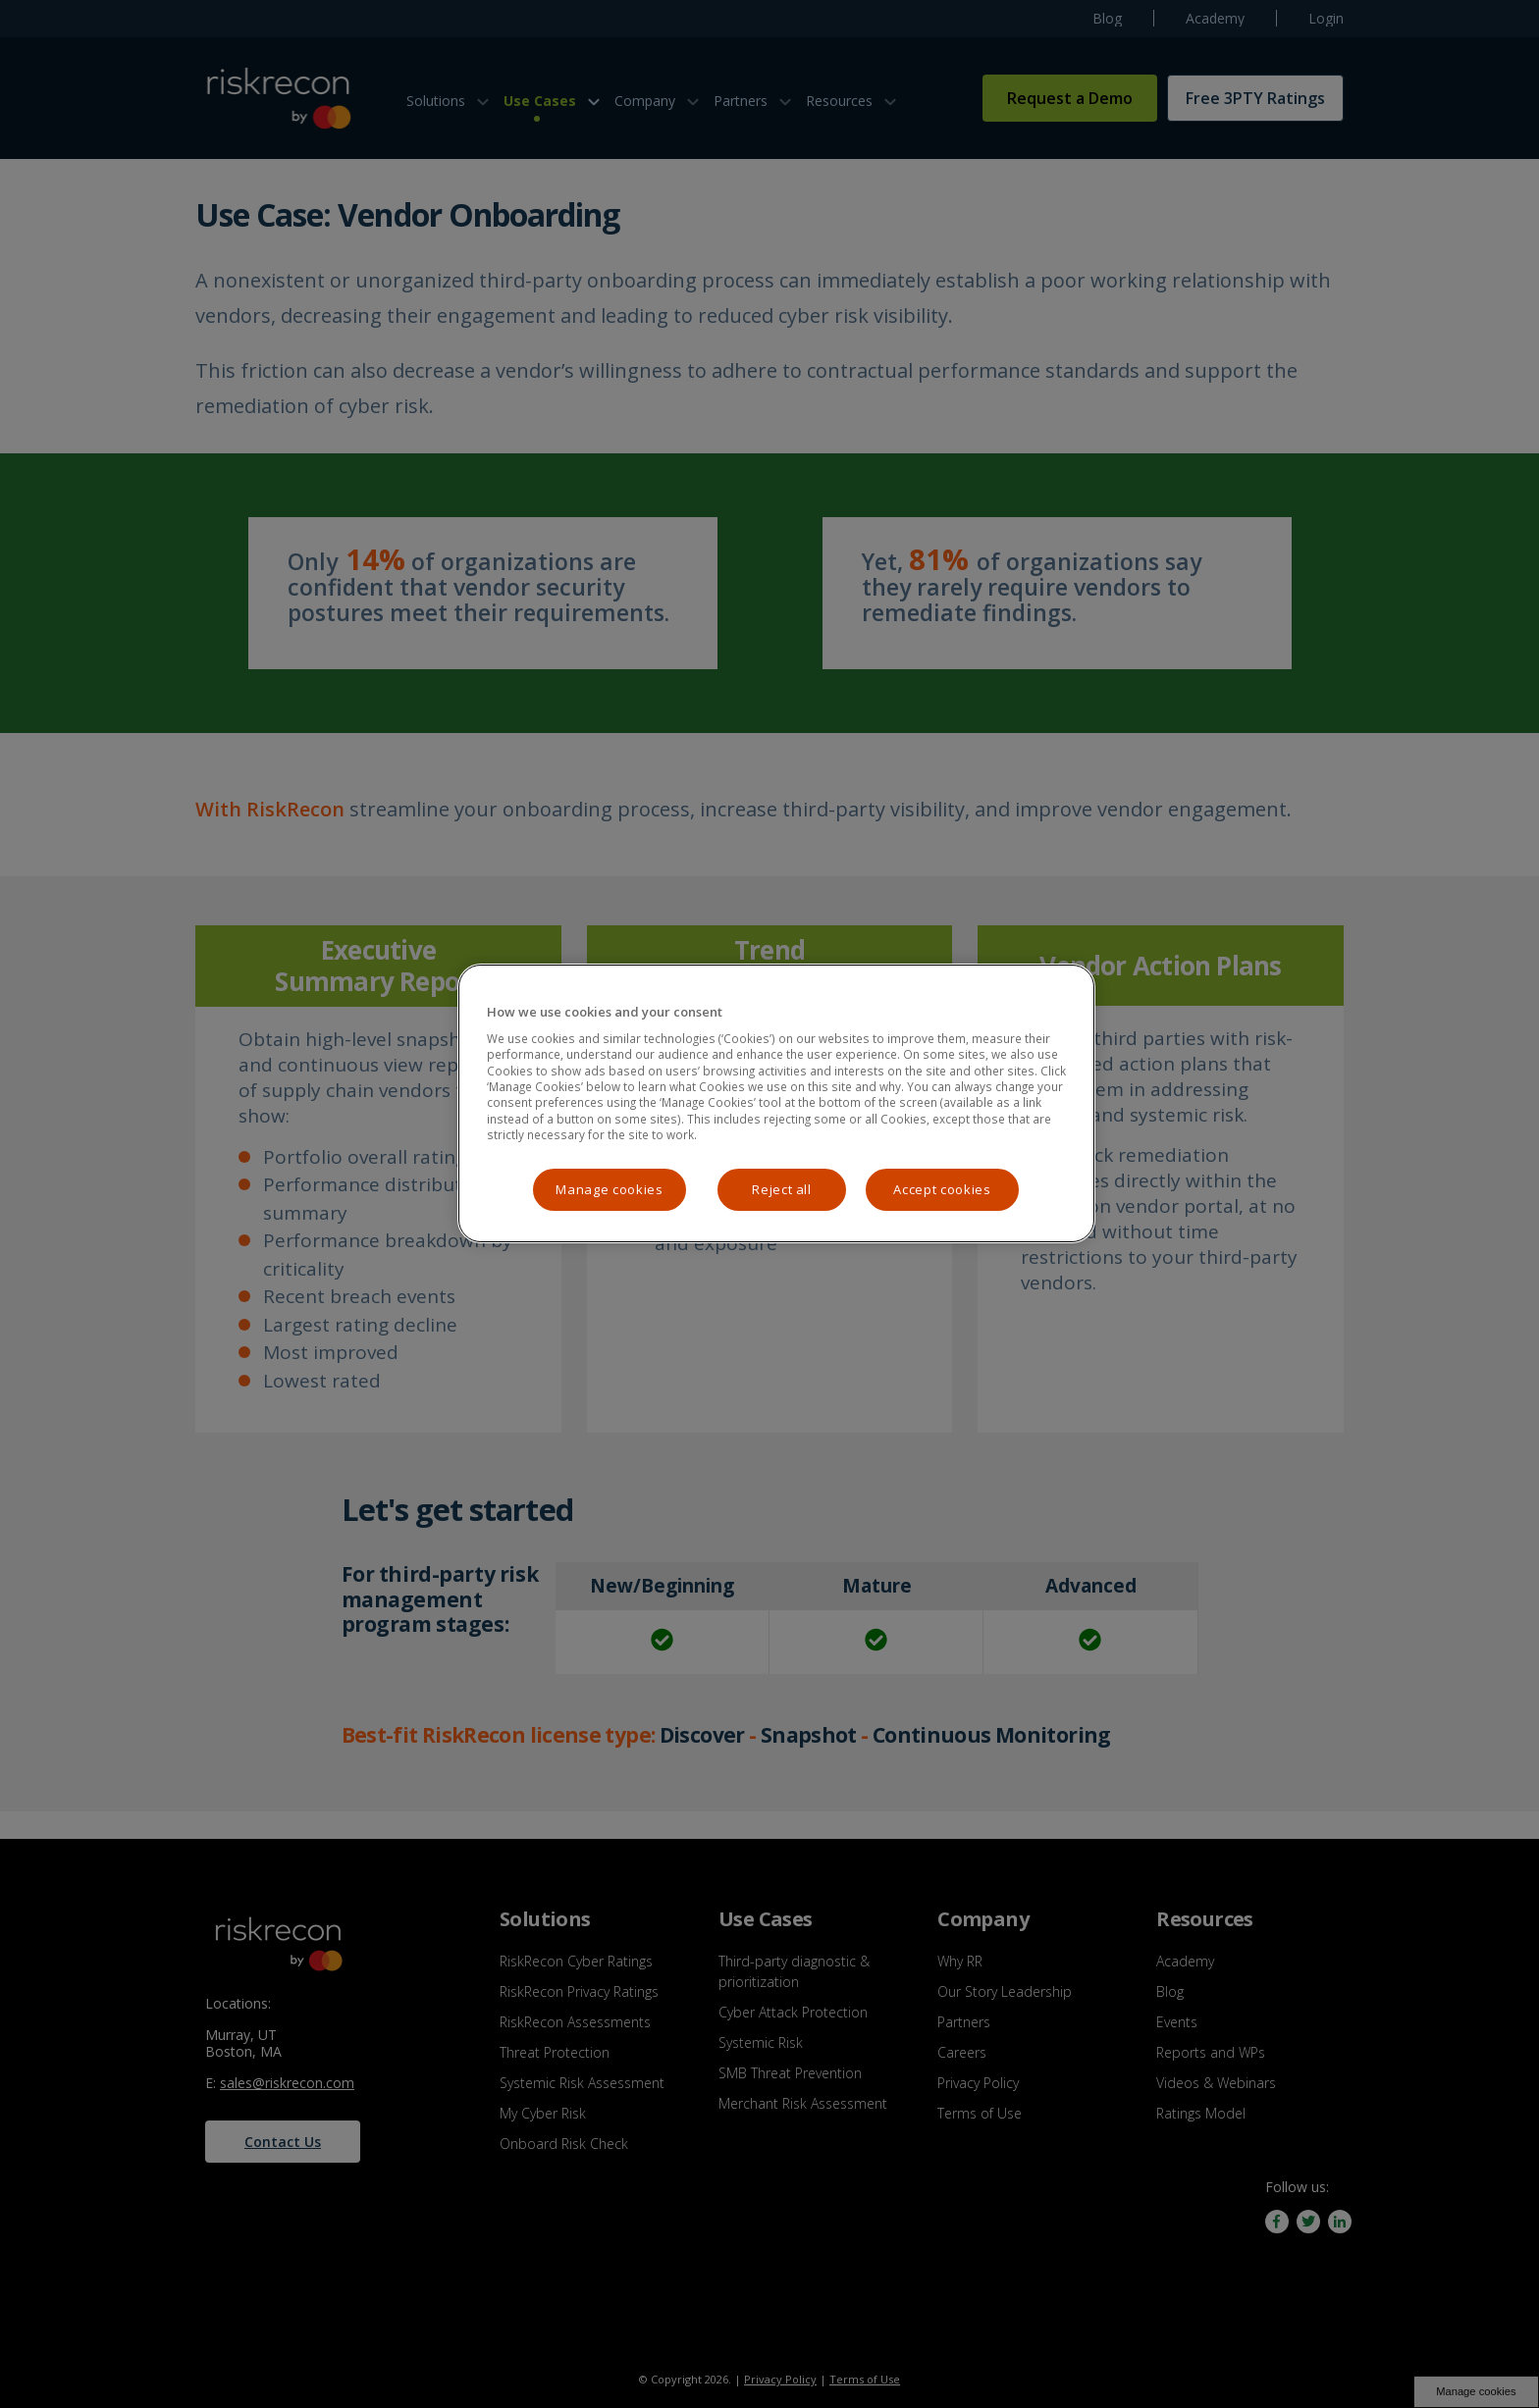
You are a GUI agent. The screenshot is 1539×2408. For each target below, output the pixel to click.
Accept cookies (941, 1189)
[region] (776, 1103)
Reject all (782, 1189)
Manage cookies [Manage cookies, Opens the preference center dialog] (609, 1189)
